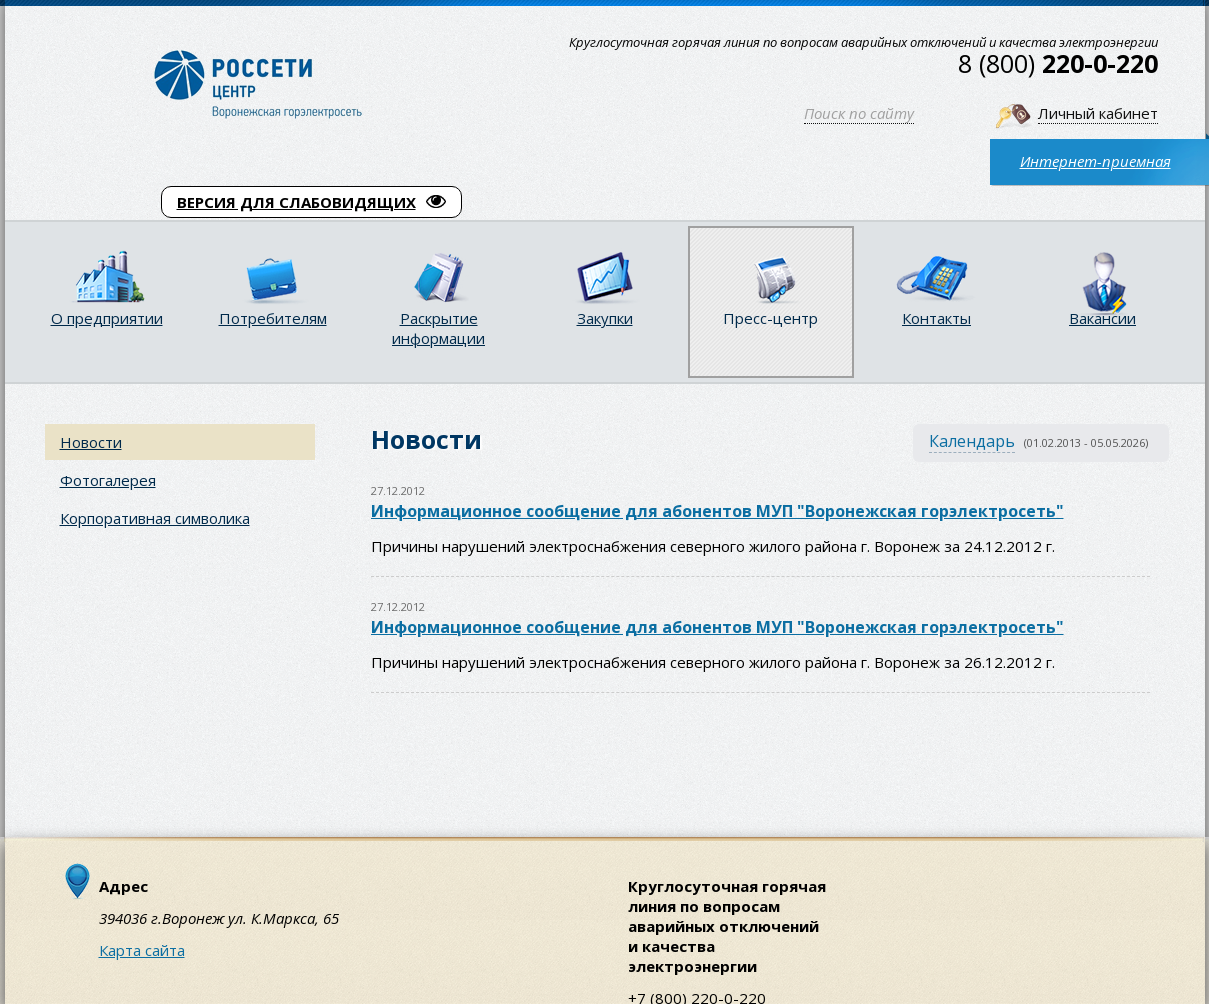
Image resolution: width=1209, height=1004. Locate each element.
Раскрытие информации (438, 328)
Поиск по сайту (859, 113)
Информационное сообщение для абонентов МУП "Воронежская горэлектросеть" (717, 511)
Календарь (972, 441)
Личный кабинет (1098, 113)
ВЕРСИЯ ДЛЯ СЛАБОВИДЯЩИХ (311, 202)
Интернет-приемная (1095, 161)
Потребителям (273, 318)
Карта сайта (142, 950)
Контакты (936, 318)
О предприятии (107, 318)
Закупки (605, 318)
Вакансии (1102, 318)
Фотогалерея (108, 480)
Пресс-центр (770, 318)
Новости (91, 442)
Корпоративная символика (155, 518)
